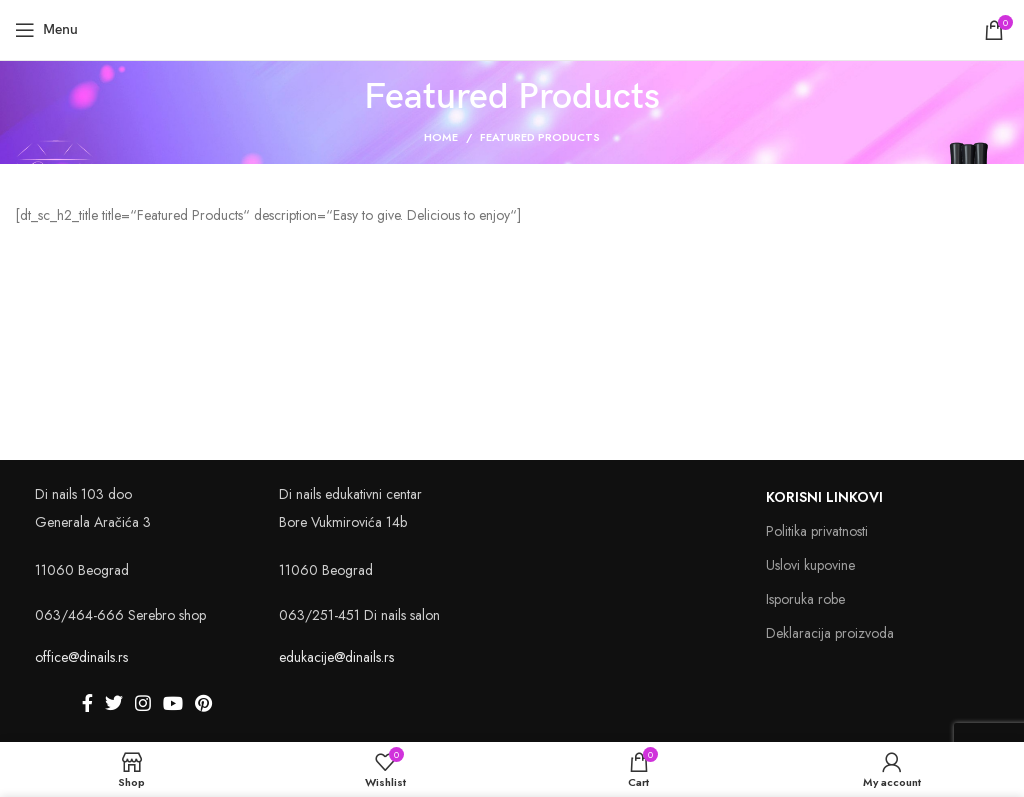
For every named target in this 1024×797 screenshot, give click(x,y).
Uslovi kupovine (810, 565)
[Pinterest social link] (203, 703)
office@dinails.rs (81, 657)
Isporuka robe (805, 599)
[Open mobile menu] (46, 30)
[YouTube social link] (173, 703)
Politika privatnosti (817, 531)
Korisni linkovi (824, 497)
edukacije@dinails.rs (336, 657)
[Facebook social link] (87, 703)
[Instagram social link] (143, 703)
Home (441, 137)
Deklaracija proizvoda (830, 633)
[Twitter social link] (114, 703)
